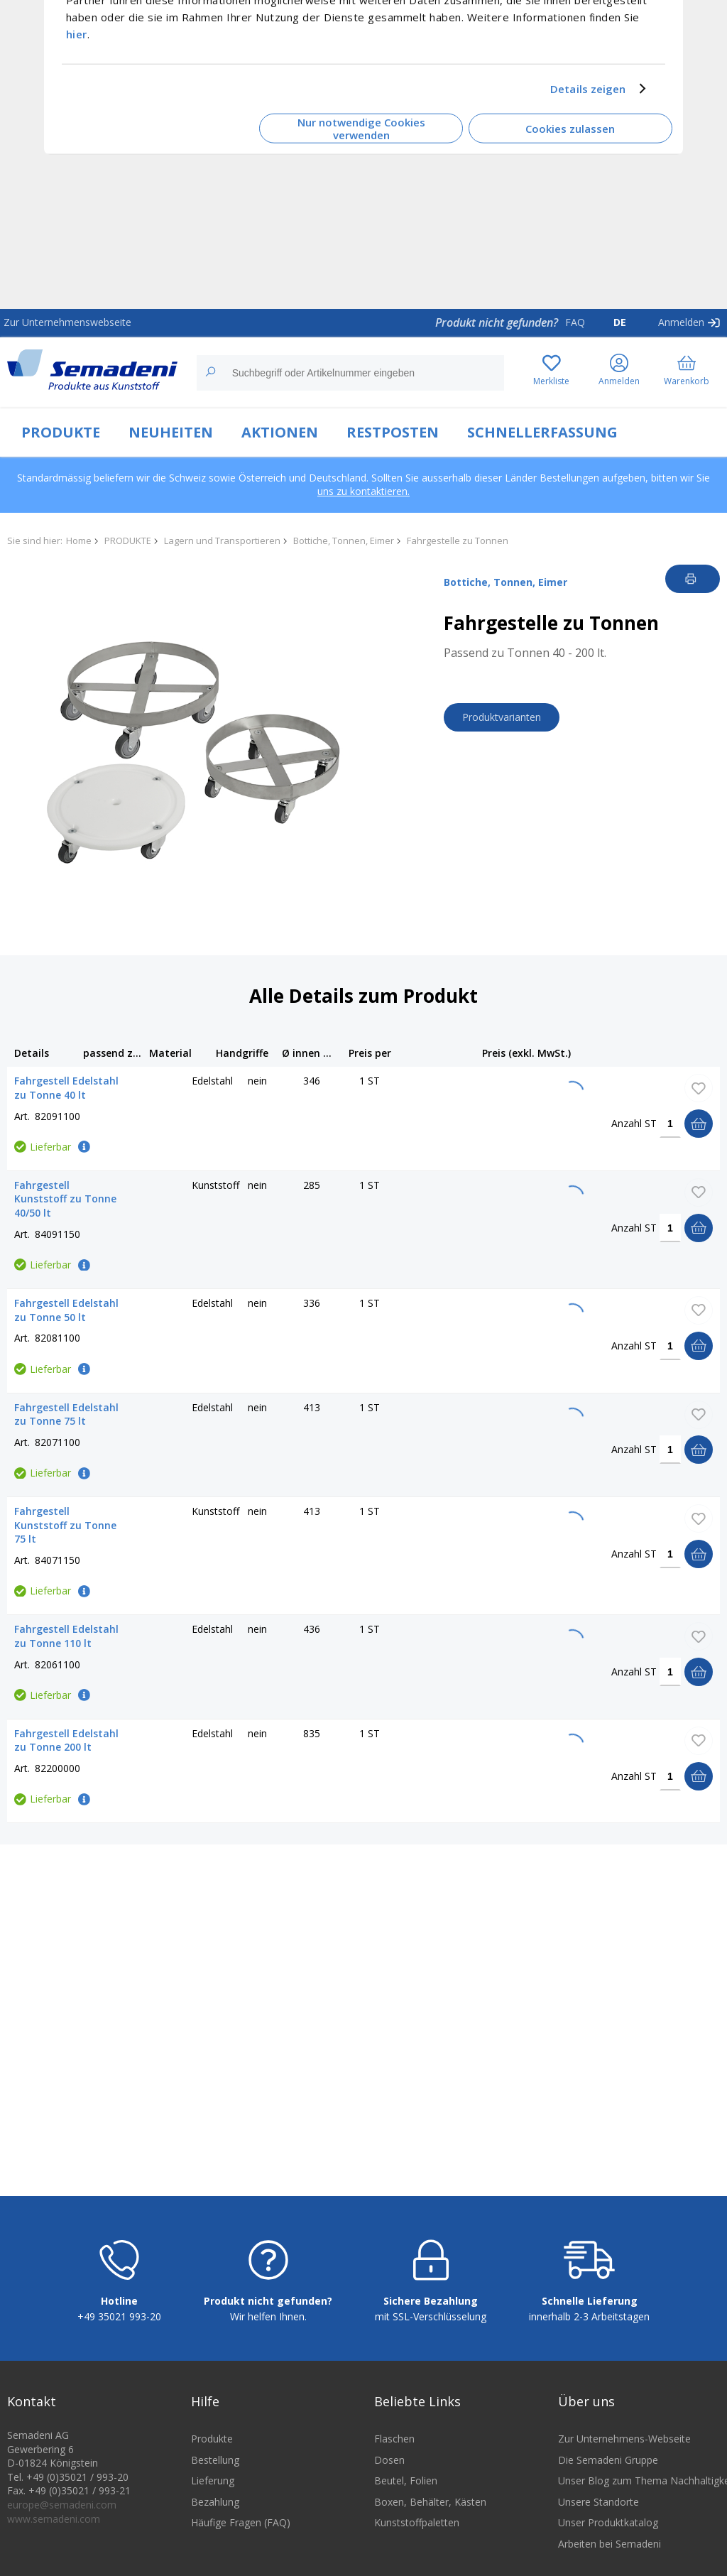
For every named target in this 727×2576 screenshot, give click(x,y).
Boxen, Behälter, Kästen (430, 2511)
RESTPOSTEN (392, 432)
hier (76, 33)
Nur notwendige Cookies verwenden (361, 128)
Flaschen (394, 2448)
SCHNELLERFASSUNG (542, 432)
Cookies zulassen (570, 128)
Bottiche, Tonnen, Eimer (343, 540)
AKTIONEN (279, 432)
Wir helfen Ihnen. (268, 2325)
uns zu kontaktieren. (363, 491)
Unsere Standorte (598, 2511)
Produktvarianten (501, 717)
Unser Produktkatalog (608, 2531)
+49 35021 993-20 (119, 2325)
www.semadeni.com (53, 2527)
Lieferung (212, 2489)
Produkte (212, 2448)
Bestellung (215, 2468)
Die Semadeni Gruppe (608, 2468)
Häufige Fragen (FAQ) (240, 2531)
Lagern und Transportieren (222, 540)
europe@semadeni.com (61, 2514)
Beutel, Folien (405, 2489)
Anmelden (681, 322)
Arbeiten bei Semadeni (609, 2553)
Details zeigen (587, 89)
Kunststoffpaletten (416, 2531)
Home (79, 540)
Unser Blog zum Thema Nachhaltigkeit (639, 2489)
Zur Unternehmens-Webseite (624, 2448)
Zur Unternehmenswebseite (67, 322)
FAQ (575, 322)
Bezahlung (215, 2511)
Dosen (389, 2468)
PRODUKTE (60, 432)
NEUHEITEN (171, 432)
